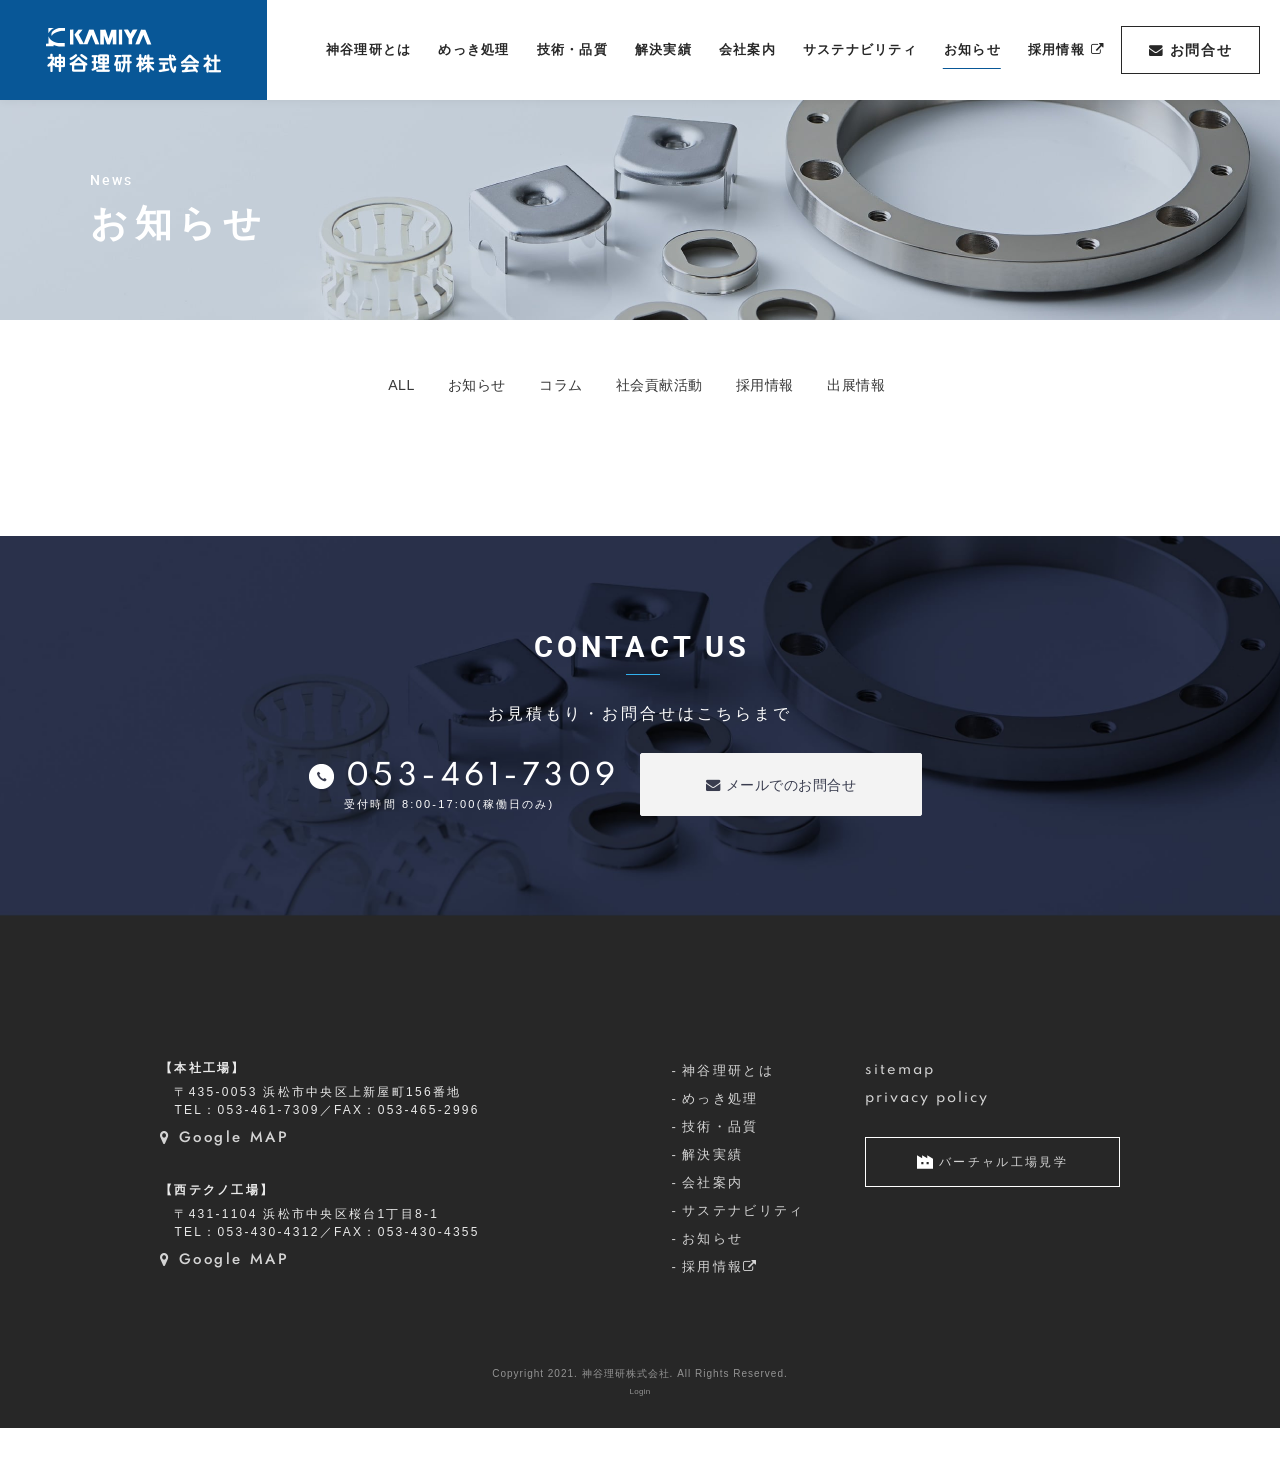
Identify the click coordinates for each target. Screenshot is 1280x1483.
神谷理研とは (728, 1126)
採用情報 (800, 385)
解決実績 (712, 1210)
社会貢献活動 (668, 385)
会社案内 (712, 1238)
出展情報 (915, 385)
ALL (342, 385)
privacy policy (927, 1154)
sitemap (900, 1126)
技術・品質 (720, 1182)
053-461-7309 (483, 779)
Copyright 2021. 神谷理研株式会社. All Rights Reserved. (640, 1428)
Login (639, 1446)
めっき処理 (720, 1154)
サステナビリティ (743, 1266)
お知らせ (439, 385)
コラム (546, 385)
